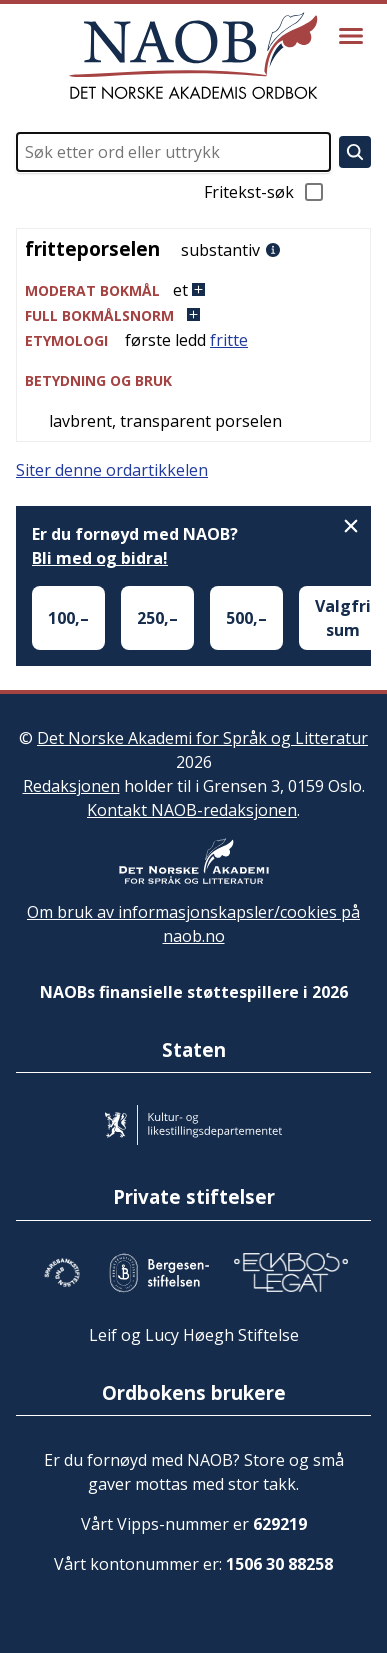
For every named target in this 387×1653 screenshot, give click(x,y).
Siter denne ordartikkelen (112, 470)
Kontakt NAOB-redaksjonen (192, 810)
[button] (193, 290)
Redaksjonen (71, 786)
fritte (229, 340)
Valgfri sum (343, 618)
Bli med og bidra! (100, 558)
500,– (246, 618)
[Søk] (355, 152)
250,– (157, 618)
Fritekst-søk (265, 192)
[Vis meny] (351, 36)
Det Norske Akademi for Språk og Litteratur (202, 738)
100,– (68, 618)
